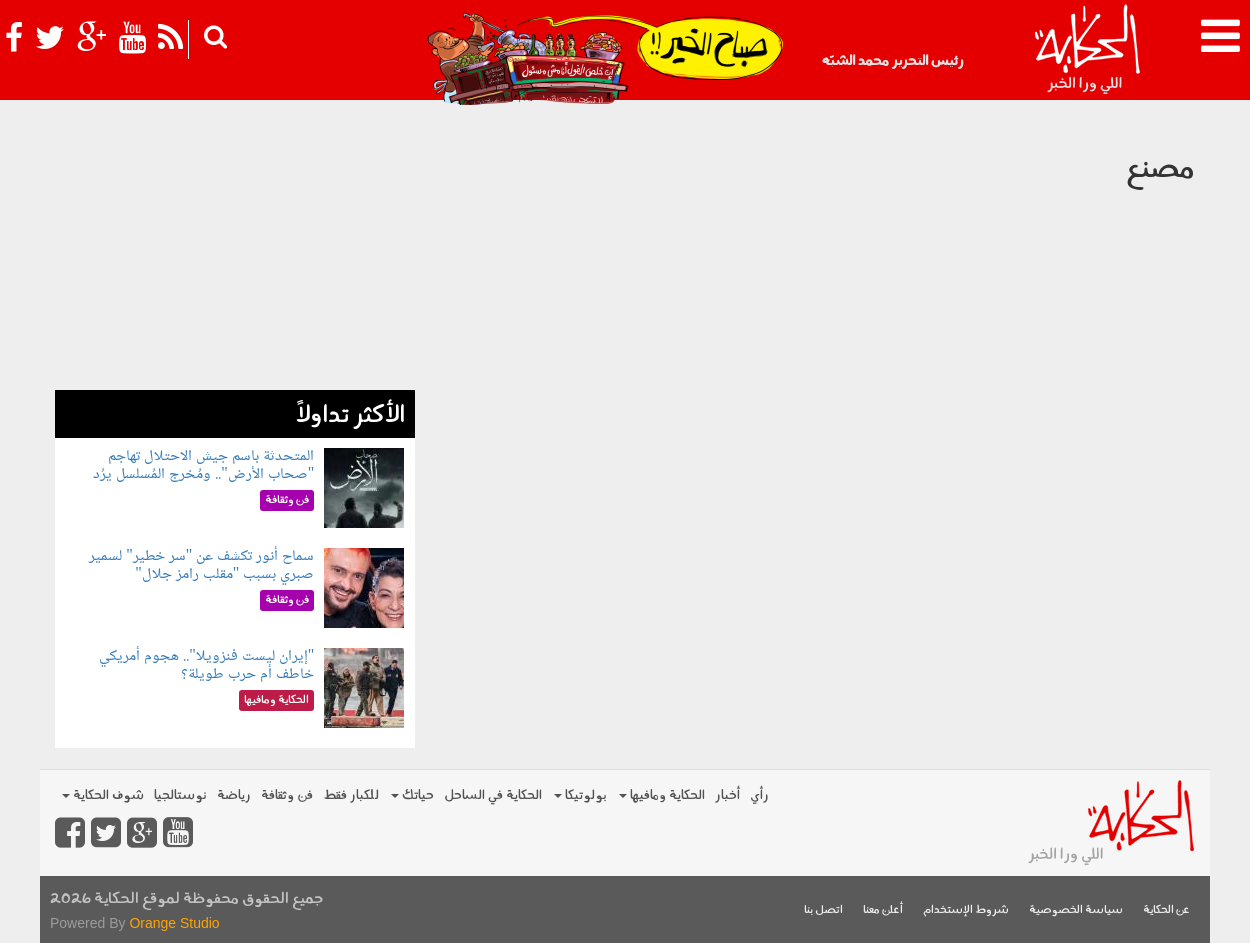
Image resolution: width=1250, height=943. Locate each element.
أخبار (727, 795)
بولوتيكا (580, 795)
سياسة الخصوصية (1076, 910)
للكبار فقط (351, 795)
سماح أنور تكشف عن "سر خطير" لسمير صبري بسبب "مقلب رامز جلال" (201, 565)
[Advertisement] (235, 250)
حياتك (412, 795)
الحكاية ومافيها (662, 795)
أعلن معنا (883, 910)
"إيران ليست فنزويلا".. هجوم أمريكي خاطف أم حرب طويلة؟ (206, 665)
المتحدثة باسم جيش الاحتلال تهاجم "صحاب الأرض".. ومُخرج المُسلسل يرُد (203, 465)
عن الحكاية (1166, 910)
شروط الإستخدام (966, 910)
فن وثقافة (287, 795)
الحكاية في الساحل (493, 795)
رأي (759, 795)
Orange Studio (174, 923)
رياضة (234, 795)
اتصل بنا (823, 910)
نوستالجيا (180, 795)
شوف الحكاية (103, 795)
